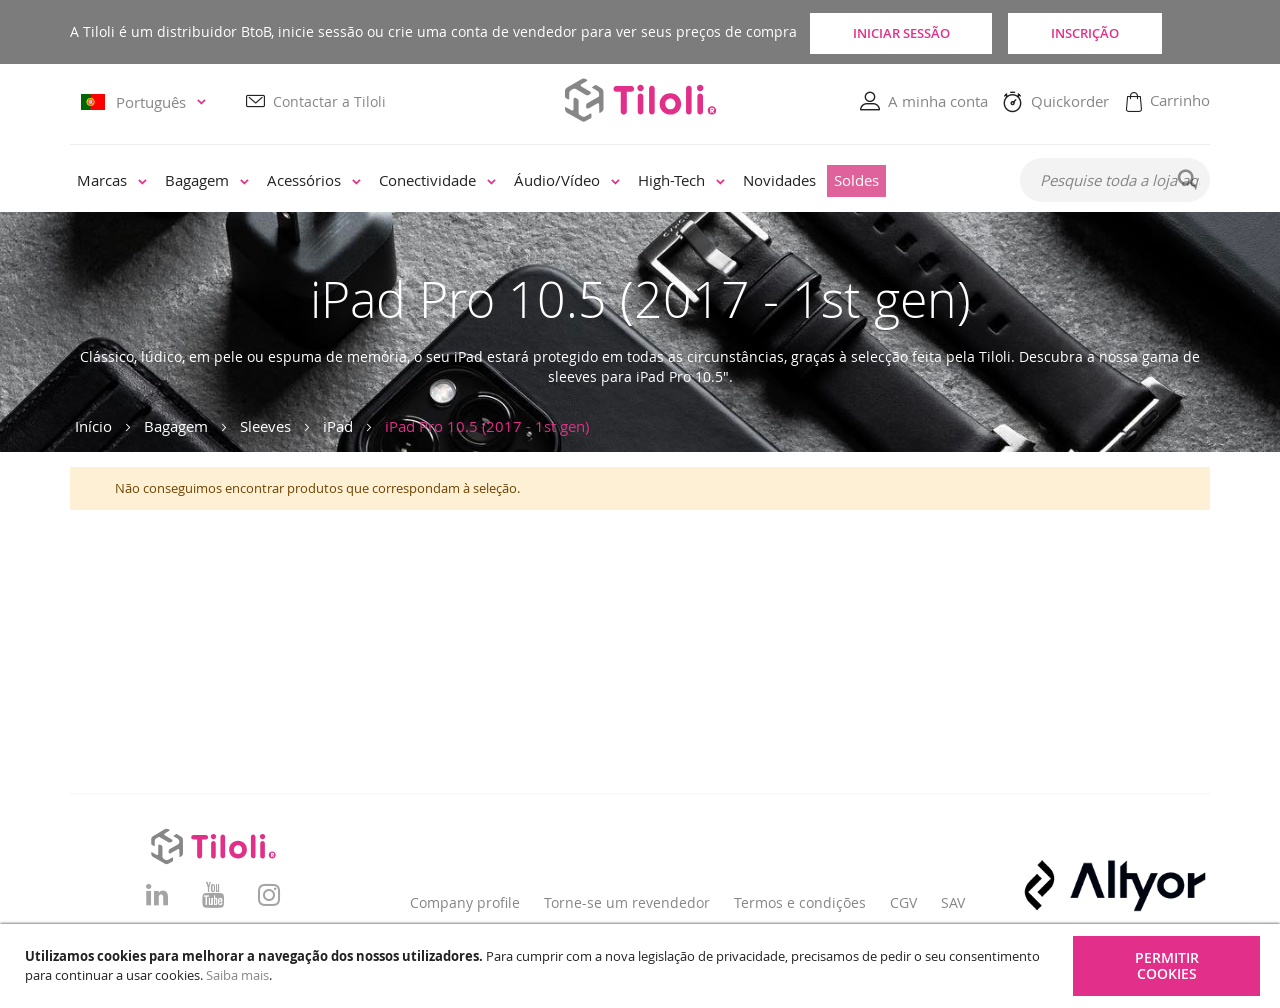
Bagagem (176, 426)
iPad (338, 426)
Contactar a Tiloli (329, 101)
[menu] (531, 182)
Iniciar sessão (905, 32)
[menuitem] (112, 182)
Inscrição (1120, 32)
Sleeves (265, 426)
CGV (903, 902)
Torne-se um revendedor (627, 902)
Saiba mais (237, 975)
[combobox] (1115, 181)
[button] (146, 102)
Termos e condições (800, 902)
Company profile (465, 902)
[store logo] (640, 100)
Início (93, 426)
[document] (642, 966)
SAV (953, 902)
